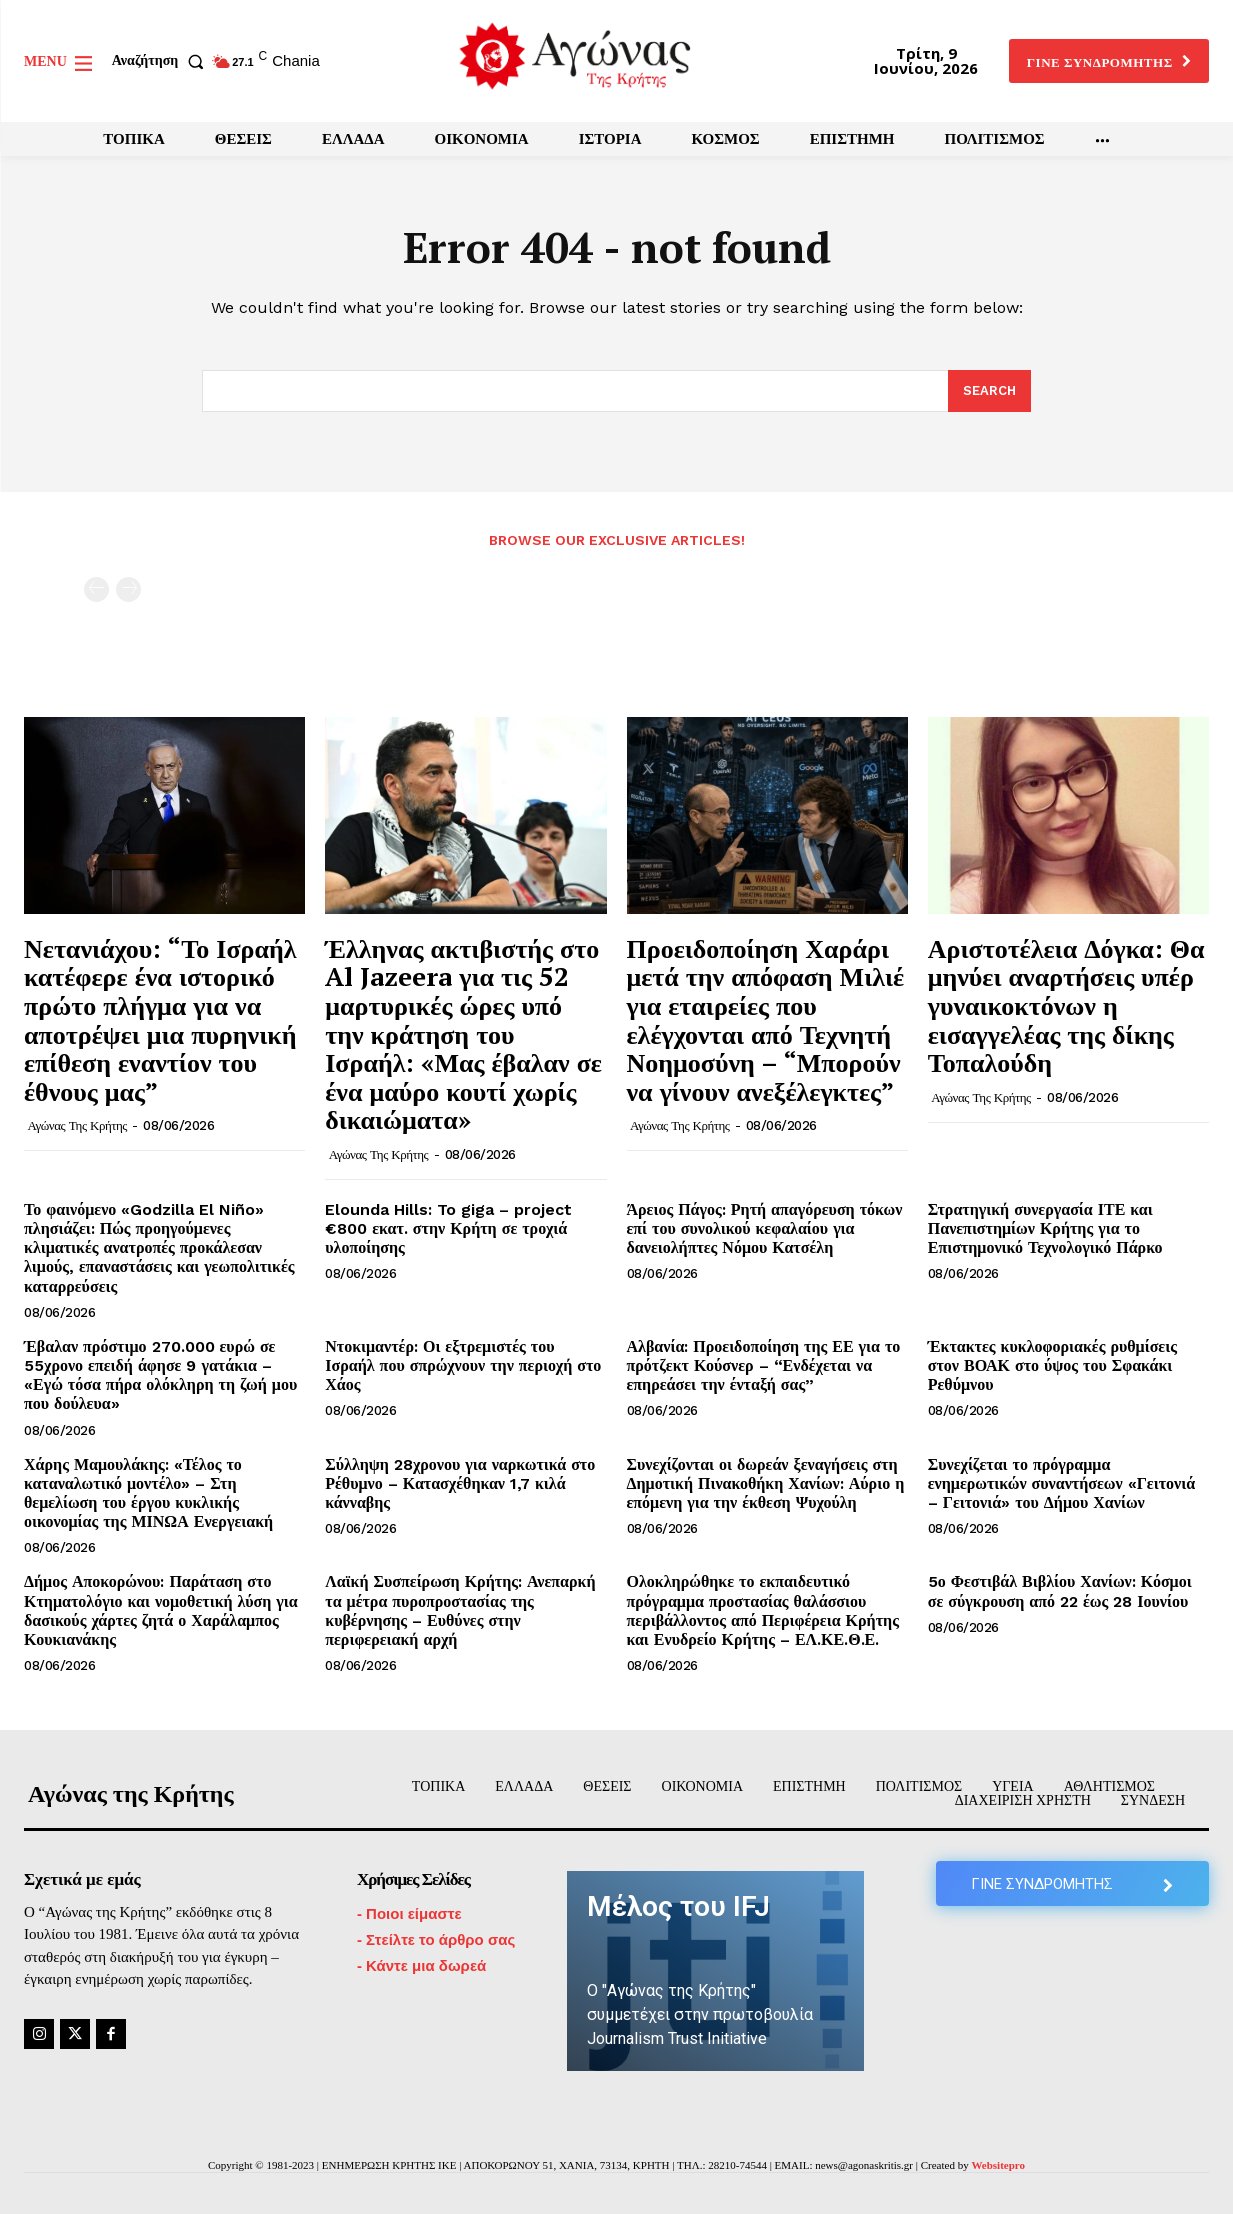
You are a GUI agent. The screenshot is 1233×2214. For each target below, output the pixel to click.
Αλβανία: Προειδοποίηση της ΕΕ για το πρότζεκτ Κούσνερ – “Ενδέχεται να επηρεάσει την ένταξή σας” (764, 1365)
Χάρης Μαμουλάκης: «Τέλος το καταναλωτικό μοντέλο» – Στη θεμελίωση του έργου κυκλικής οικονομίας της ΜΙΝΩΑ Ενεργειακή (148, 1493)
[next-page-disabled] (128, 589)
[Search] (989, 391)
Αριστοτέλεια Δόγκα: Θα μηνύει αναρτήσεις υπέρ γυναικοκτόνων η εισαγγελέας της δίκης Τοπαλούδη (1066, 1005)
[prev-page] (96, 589)
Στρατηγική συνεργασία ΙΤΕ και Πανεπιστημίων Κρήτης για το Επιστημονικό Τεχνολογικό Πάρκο (1045, 1228)
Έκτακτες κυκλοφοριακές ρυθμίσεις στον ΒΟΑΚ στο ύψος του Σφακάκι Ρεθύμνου (1052, 1365)
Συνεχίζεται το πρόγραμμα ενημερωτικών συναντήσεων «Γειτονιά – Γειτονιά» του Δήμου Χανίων (1061, 1483)
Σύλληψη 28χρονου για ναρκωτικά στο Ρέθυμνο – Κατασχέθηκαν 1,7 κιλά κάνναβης (460, 1483)
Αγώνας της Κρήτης (77, 1125)
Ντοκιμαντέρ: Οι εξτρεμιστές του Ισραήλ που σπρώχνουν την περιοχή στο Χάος (463, 1365)
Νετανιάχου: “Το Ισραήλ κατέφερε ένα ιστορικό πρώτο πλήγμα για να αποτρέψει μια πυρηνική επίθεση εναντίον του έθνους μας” (160, 1019)
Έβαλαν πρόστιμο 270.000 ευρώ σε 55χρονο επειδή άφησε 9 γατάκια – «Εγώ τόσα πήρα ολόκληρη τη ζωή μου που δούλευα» (160, 1375)
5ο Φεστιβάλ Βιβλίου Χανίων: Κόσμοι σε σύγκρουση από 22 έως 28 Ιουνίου (1060, 1591)
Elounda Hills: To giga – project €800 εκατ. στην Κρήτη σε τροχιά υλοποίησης (448, 1228)
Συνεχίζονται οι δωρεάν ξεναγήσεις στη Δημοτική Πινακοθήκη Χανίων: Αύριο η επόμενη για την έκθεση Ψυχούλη (766, 1483)
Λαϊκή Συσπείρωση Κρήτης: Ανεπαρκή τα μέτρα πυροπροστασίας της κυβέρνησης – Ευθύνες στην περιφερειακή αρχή (460, 1610)
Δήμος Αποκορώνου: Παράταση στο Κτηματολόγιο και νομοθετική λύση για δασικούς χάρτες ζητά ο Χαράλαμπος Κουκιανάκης (161, 1610)
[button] (162, 61)
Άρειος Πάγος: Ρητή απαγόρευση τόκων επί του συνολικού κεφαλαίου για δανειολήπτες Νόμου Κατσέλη (765, 1228)
